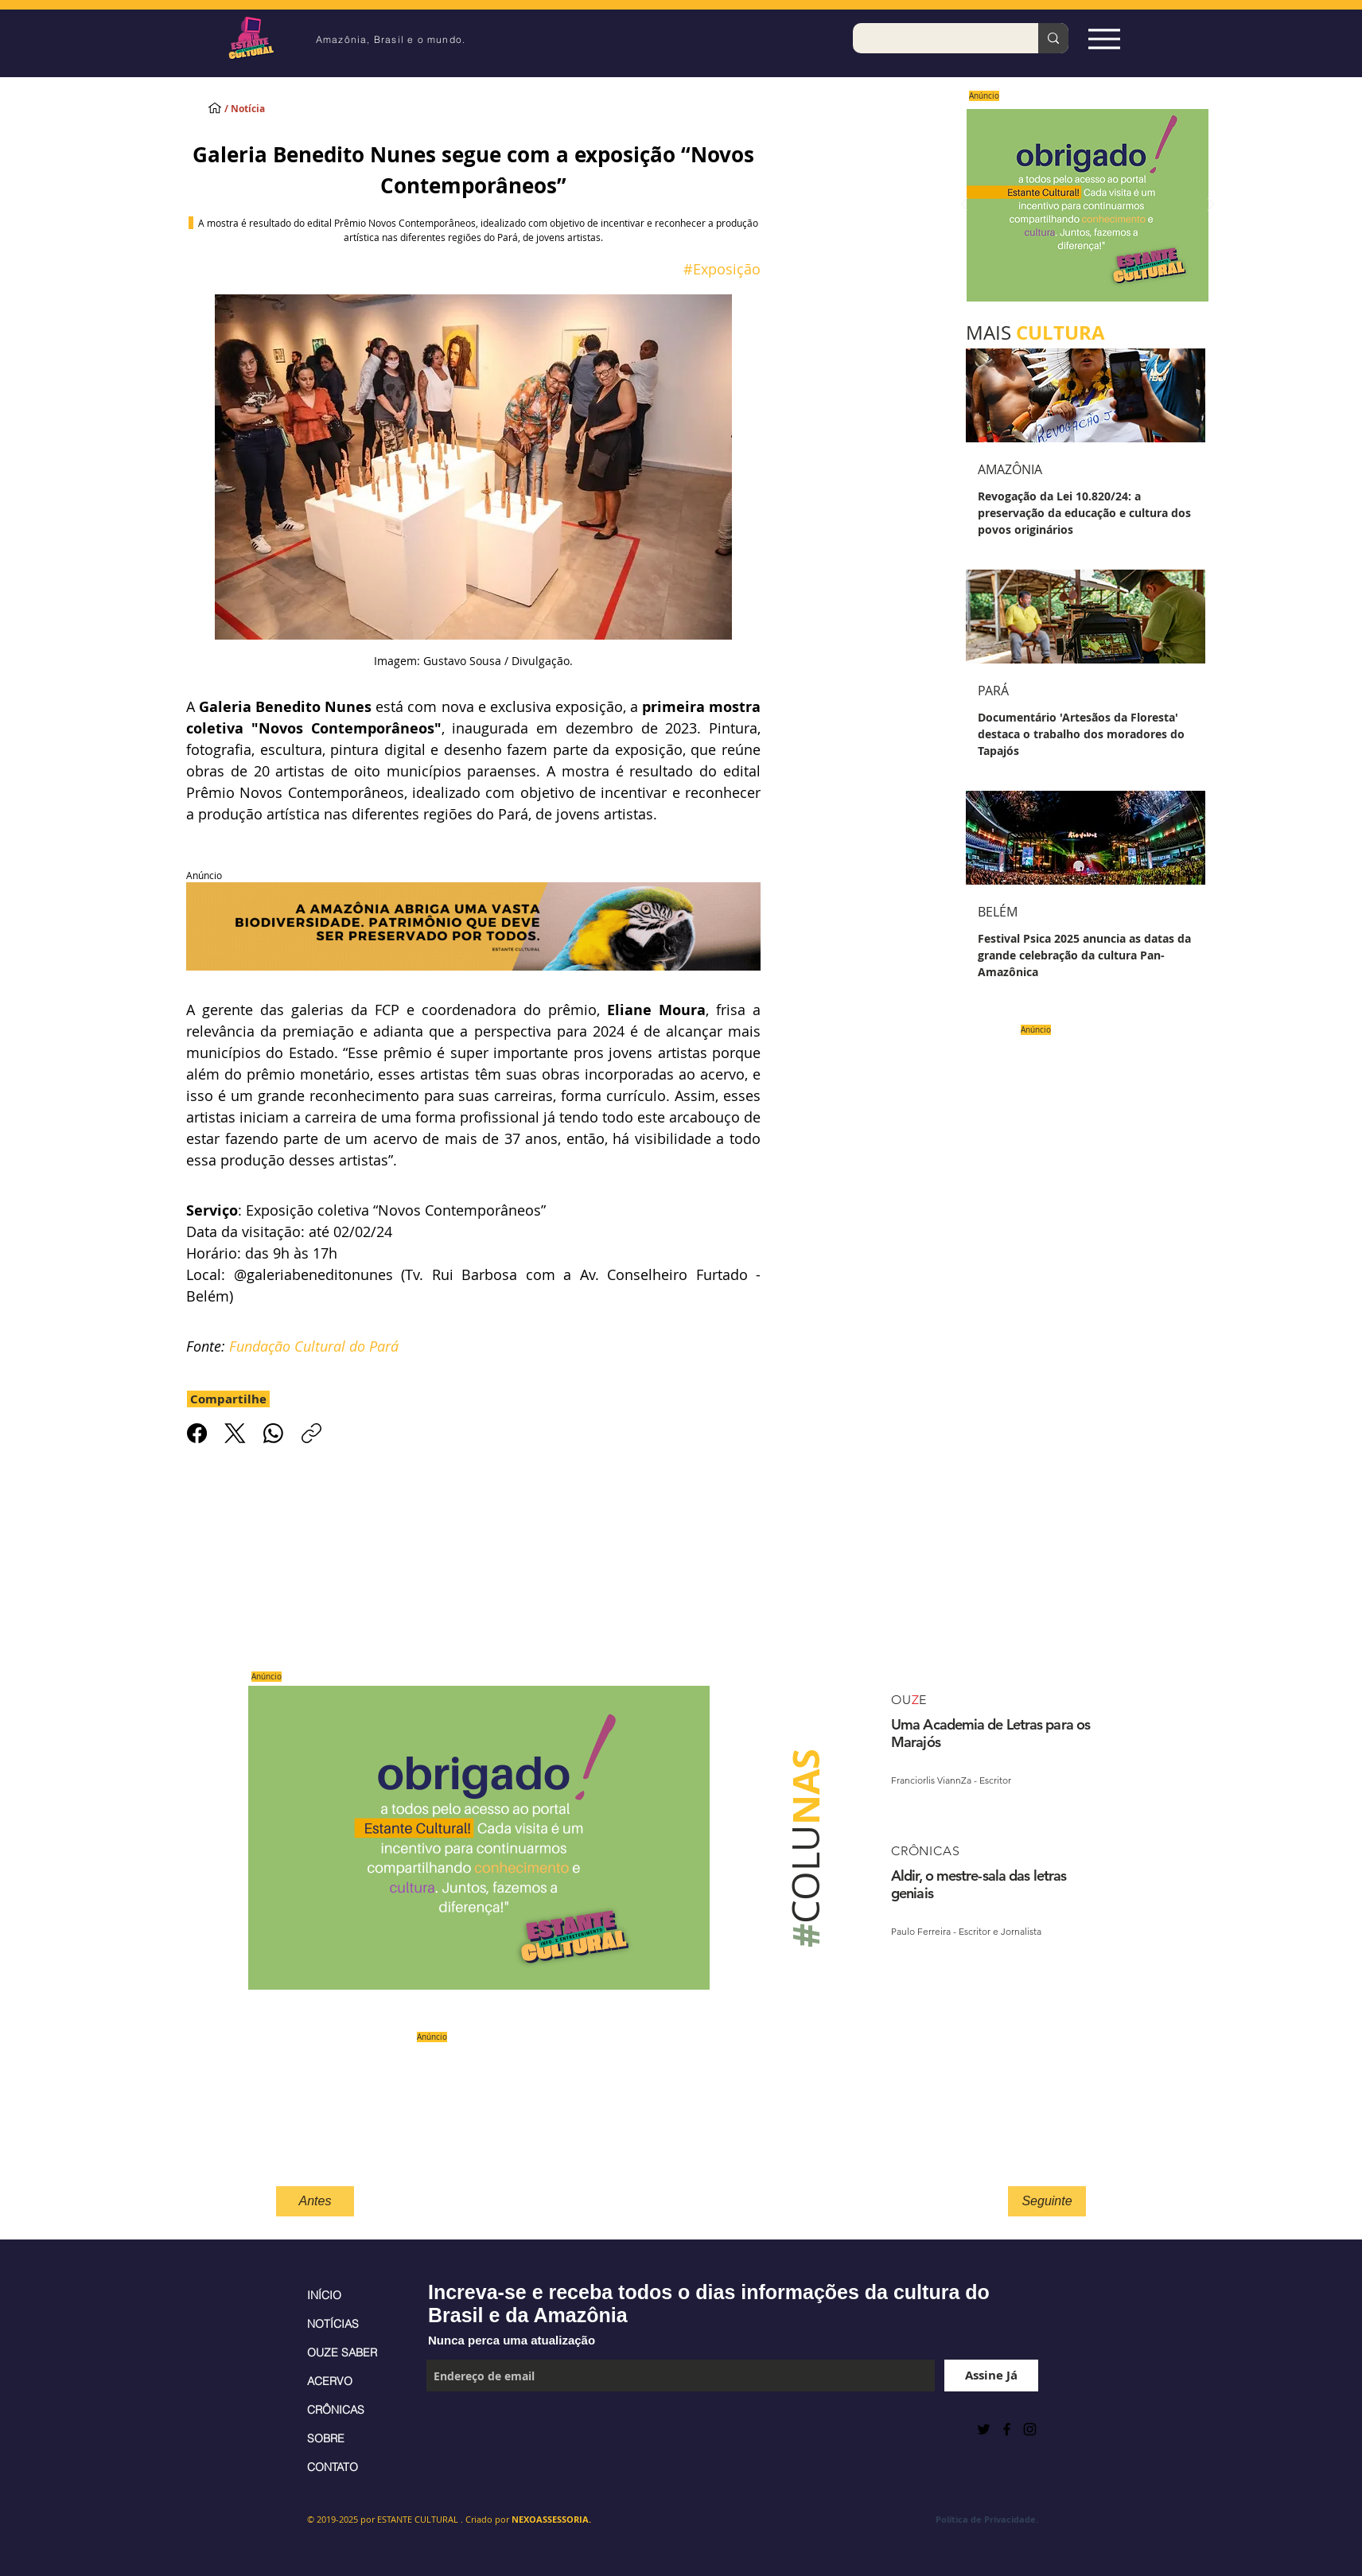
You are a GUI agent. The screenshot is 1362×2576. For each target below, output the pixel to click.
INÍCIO (324, 2295)
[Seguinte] (1047, 2201)
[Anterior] (964, 205)
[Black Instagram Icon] (1030, 2429)
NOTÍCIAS (333, 2324)
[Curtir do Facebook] (466, 2429)
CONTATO (332, 2467)
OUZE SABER (342, 2352)
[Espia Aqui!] (1104, 38)
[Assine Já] (991, 2375)
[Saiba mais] (1082, 205)
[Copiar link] (311, 1433)
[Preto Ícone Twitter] (983, 2429)
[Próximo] (1211, 205)
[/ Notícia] (258, 109)
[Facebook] (197, 1433)
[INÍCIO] (214, 107)
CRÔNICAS (335, 2410)
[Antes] (315, 2201)
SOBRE (325, 2438)
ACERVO (329, 2381)
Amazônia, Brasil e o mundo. (390, 39)
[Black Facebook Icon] (1006, 2429)
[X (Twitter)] (235, 1433)
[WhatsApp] (273, 1433)
